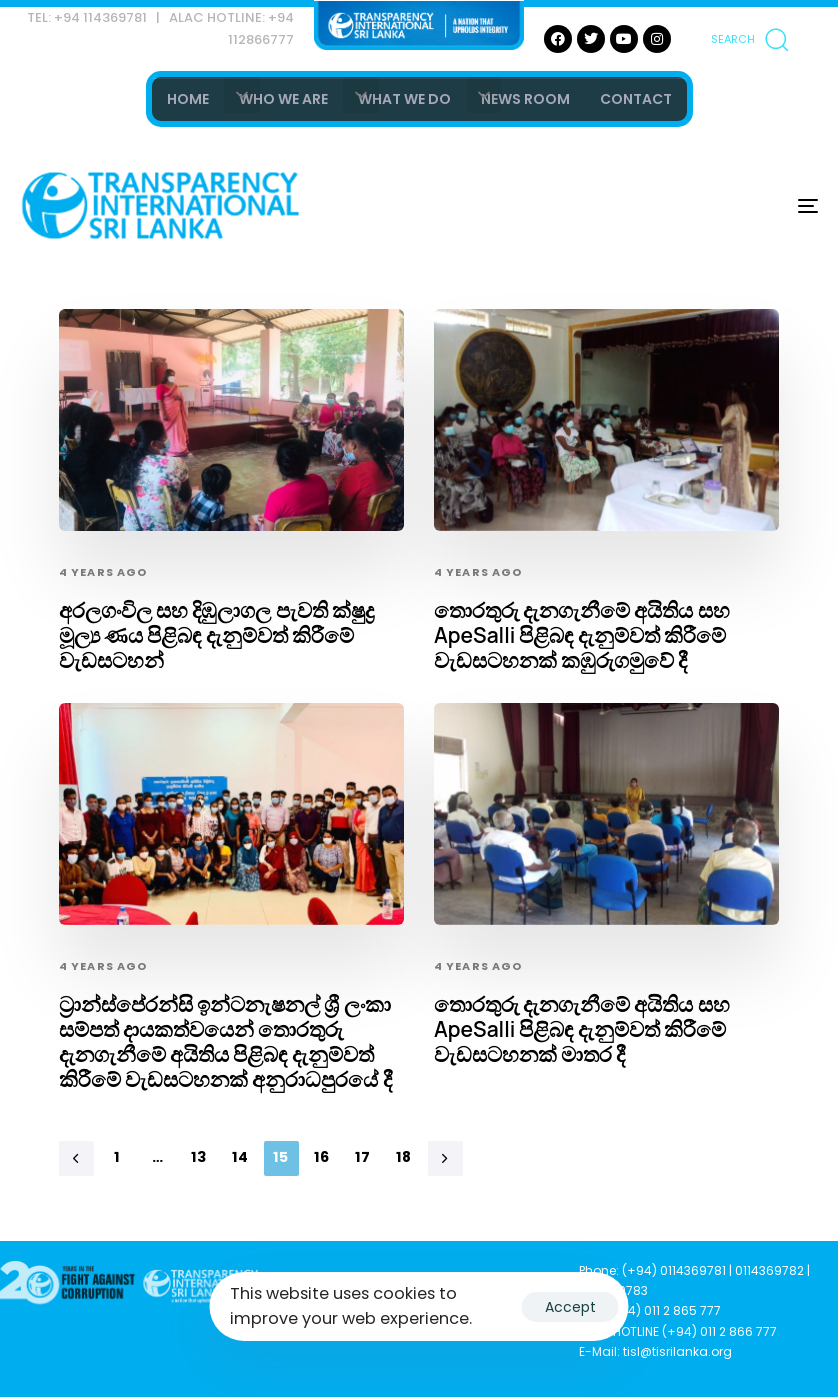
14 (241, 1157)
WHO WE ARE (283, 99)
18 (404, 1157)
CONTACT (636, 99)
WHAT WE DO (404, 99)
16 (322, 1157)
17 (363, 1157)
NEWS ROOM (525, 99)
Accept (570, 1307)
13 (199, 1157)
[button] (749, 39)
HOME (188, 99)
